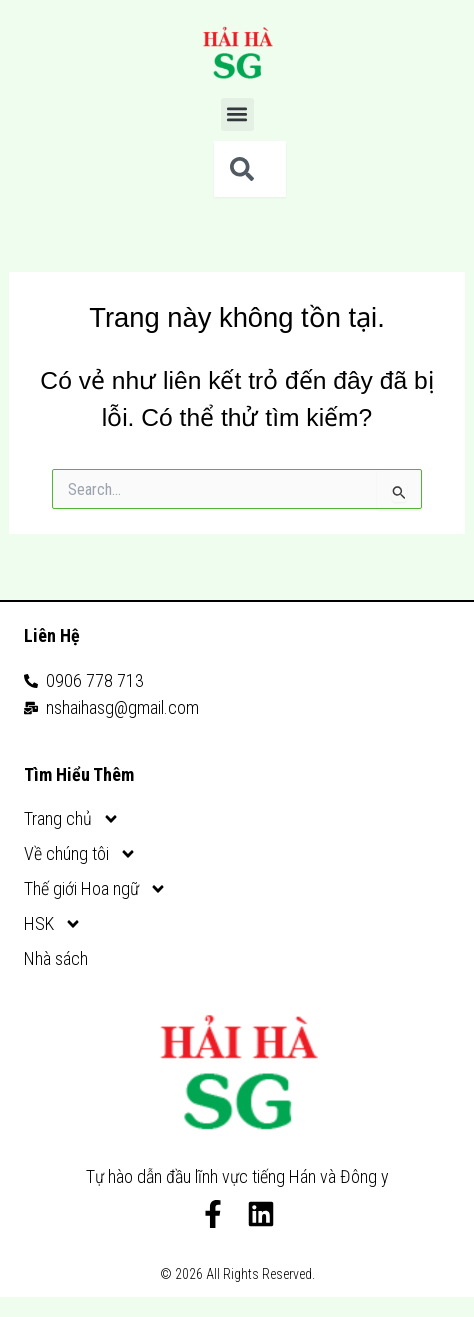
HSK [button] (53, 923)
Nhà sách (56, 958)
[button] (237, 114)
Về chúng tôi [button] (80, 853)
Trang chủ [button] (72, 818)
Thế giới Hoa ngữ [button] (95, 888)
